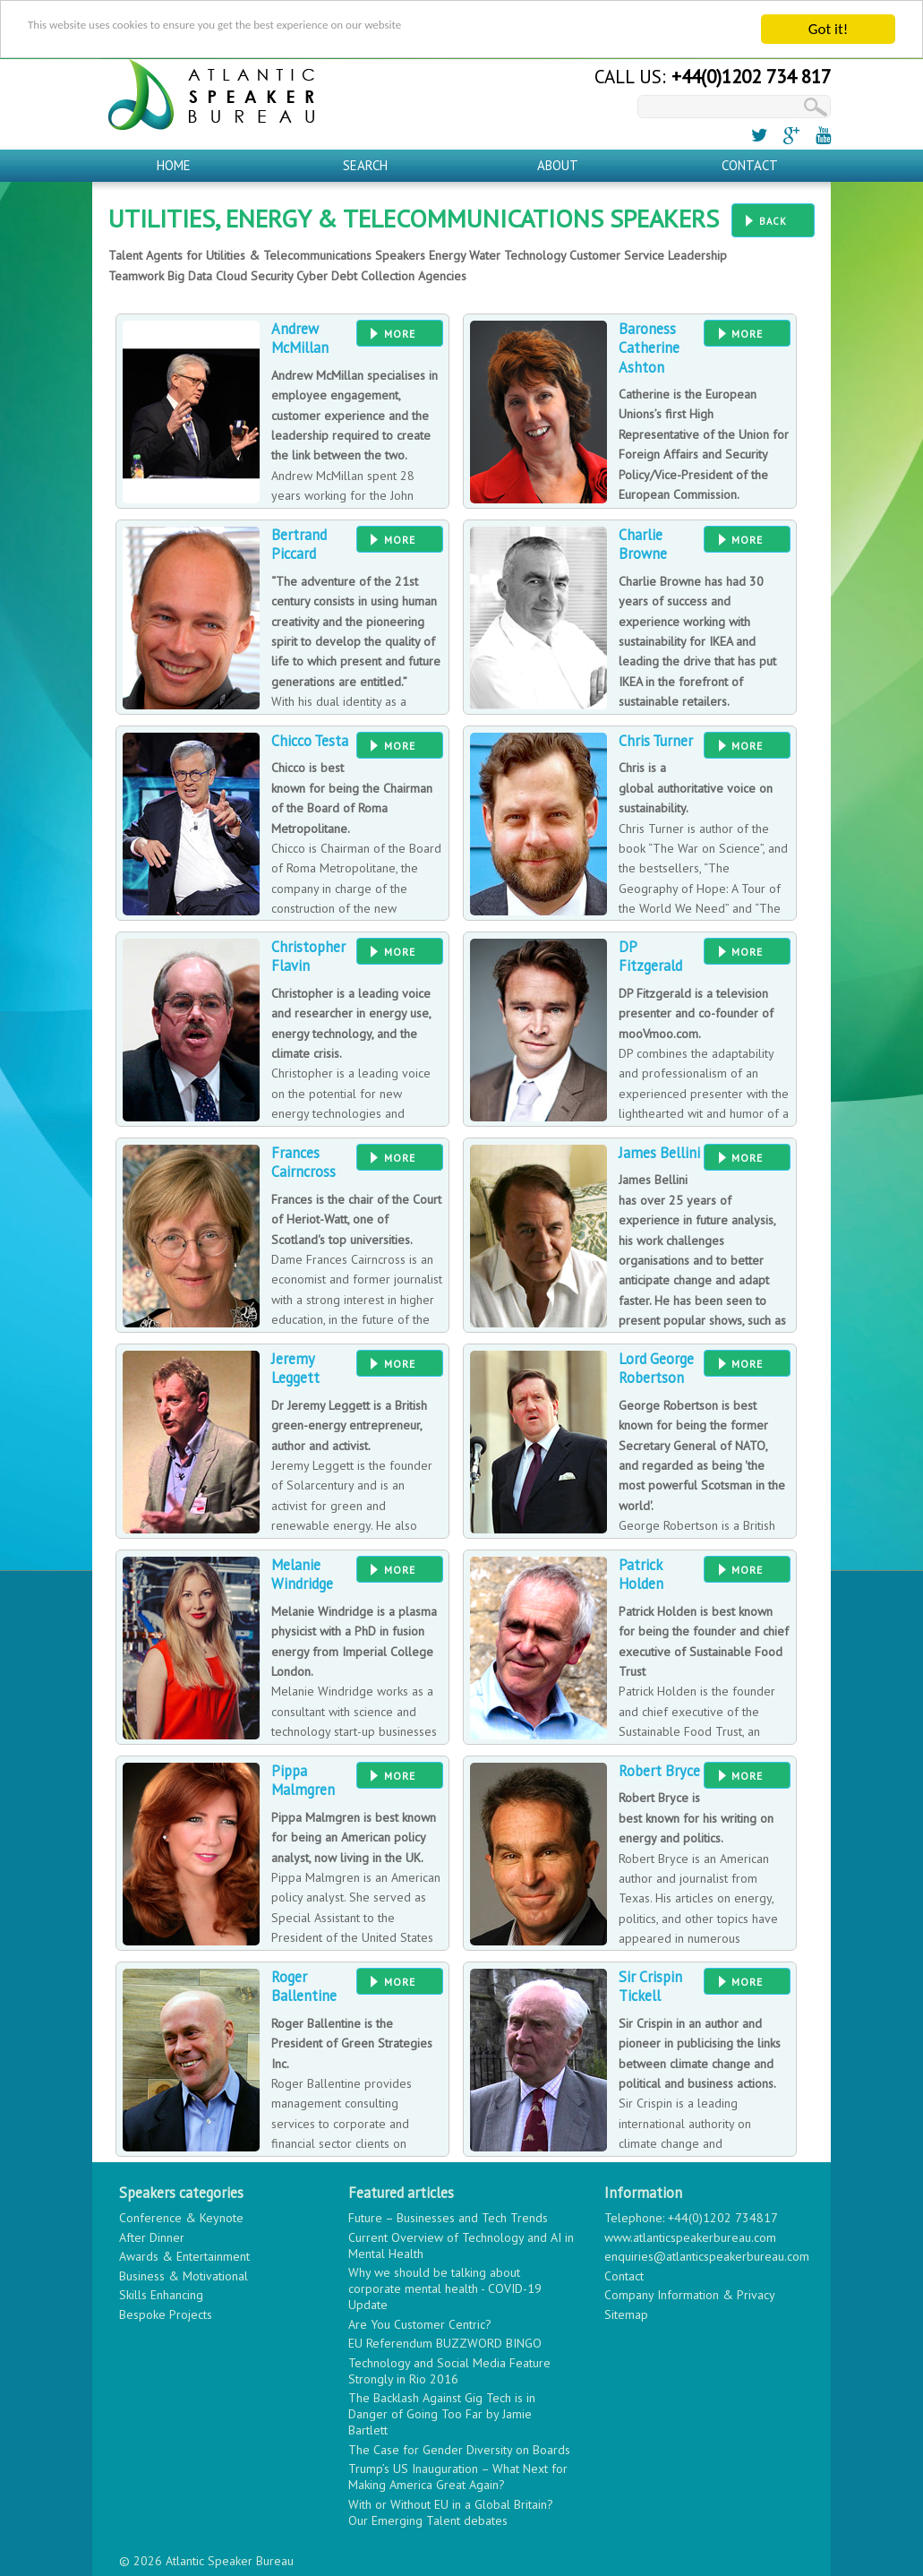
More (399, 332)
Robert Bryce (659, 1769)
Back (773, 219)
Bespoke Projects (165, 2313)
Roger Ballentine (304, 1984)
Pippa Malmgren (303, 1778)
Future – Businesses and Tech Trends (448, 2217)
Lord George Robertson (656, 1366)
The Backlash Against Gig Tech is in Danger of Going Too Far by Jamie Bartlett (441, 2413)
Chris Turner (656, 739)
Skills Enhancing (161, 2294)
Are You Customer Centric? (419, 2322)
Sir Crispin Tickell (650, 1984)
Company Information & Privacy (689, 2294)
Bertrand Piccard (299, 542)
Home (174, 163)
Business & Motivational (183, 2274)
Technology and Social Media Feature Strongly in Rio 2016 (449, 2369)
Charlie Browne (643, 542)
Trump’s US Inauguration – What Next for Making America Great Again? (458, 2476)
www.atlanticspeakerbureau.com (690, 2236)
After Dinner (151, 2236)
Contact (750, 163)
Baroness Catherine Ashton (649, 346)
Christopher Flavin (308, 954)
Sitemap (626, 2313)
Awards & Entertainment (184, 2255)
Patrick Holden (641, 1572)
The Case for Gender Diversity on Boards (459, 2448)
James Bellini (659, 1151)
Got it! (828, 27)
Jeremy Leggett (295, 1366)
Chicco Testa (309, 739)
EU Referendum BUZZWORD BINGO (445, 2342)
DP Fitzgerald (650, 954)
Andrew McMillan (300, 336)
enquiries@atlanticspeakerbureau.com (706, 2255)
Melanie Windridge (302, 1572)
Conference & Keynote (181, 2217)
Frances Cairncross (303, 1160)
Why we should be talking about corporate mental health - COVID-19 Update (445, 2287)
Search (365, 163)
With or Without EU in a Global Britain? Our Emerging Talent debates (450, 2510)
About (557, 163)
